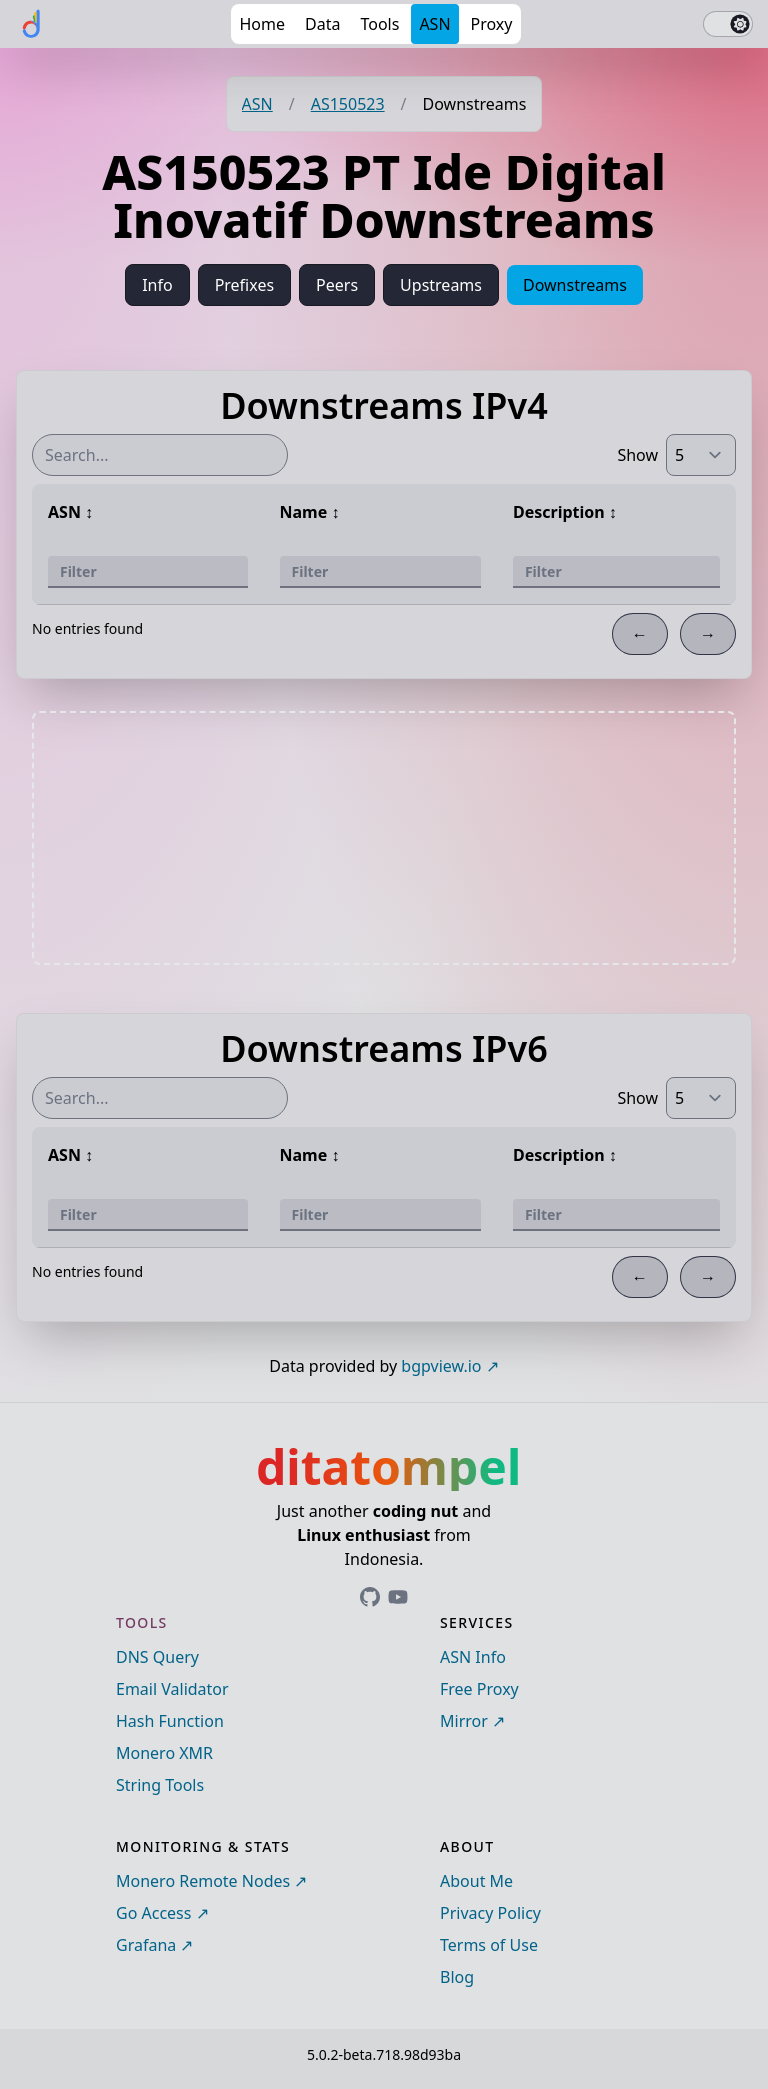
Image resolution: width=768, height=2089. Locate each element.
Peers (337, 285)
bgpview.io (441, 1366)
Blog (457, 1977)
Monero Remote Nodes (203, 1881)
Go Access (153, 1913)
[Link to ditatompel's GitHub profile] (370, 1597)
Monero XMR (164, 1753)
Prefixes (244, 285)
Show (637, 455)
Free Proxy (479, 1689)
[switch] (728, 24)
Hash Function (170, 1721)
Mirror (464, 1721)
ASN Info (473, 1657)
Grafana (146, 1945)
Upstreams (441, 285)
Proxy (492, 24)
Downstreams (575, 285)
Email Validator (172, 1689)
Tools (379, 24)
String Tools (160, 1785)
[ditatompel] (32, 24)
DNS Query (157, 1657)
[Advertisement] (384, 838)
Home (262, 24)
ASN (434, 24)
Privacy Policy (490, 1913)
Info (157, 285)
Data (322, 24)
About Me (476, 1881)
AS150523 (348, 104)
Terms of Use (489, 1945)
